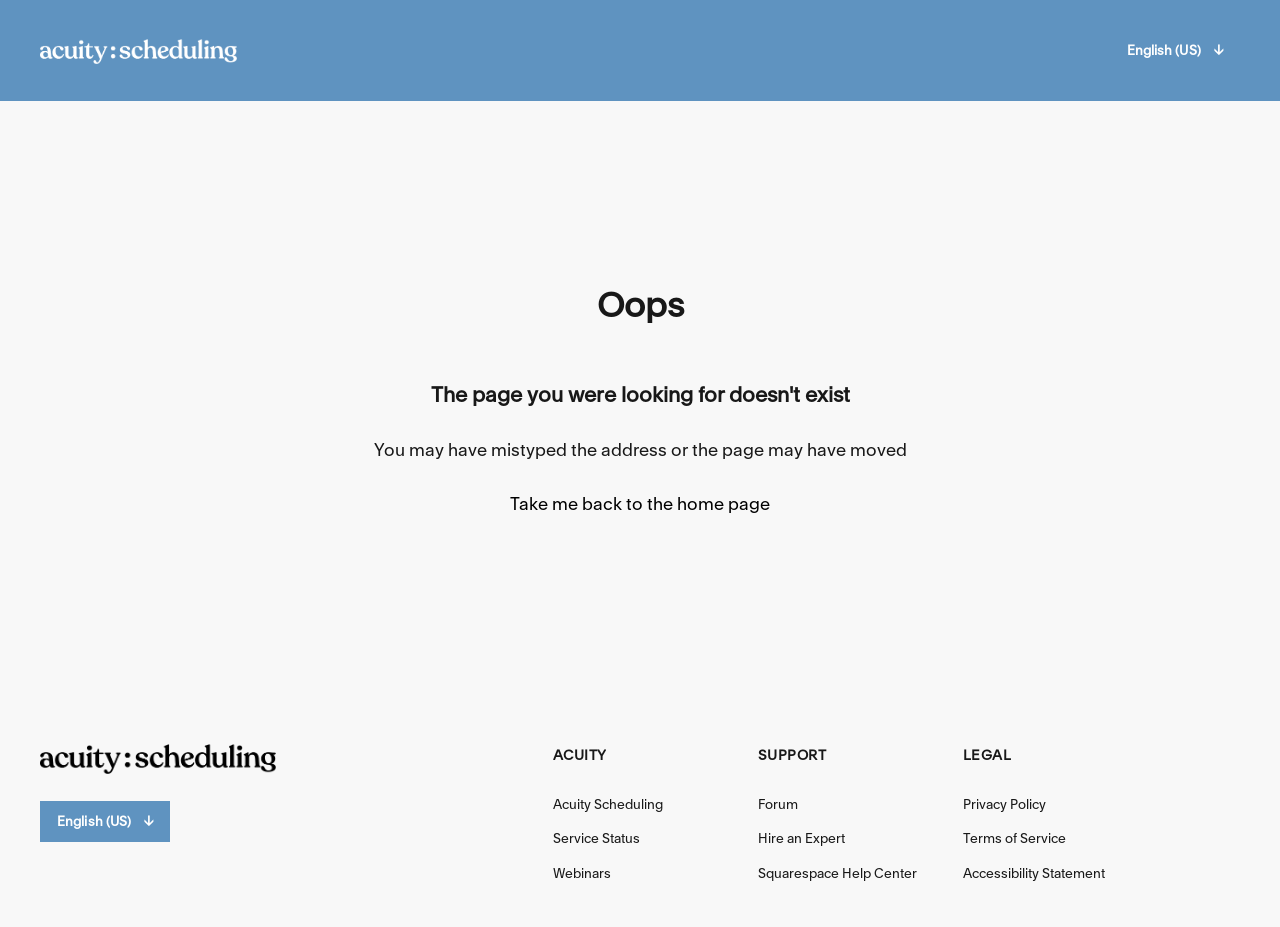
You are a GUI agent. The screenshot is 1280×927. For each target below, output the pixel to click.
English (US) (1175, 50)
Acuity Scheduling (608, 804)
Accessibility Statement (1034, 873)
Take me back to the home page (640, 503)
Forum (778, 804)
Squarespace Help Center (837, 873)
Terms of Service (1014, 838)
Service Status (596, 838)
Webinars (582, 873)
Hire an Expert (801, 838)
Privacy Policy (1004, 804)
